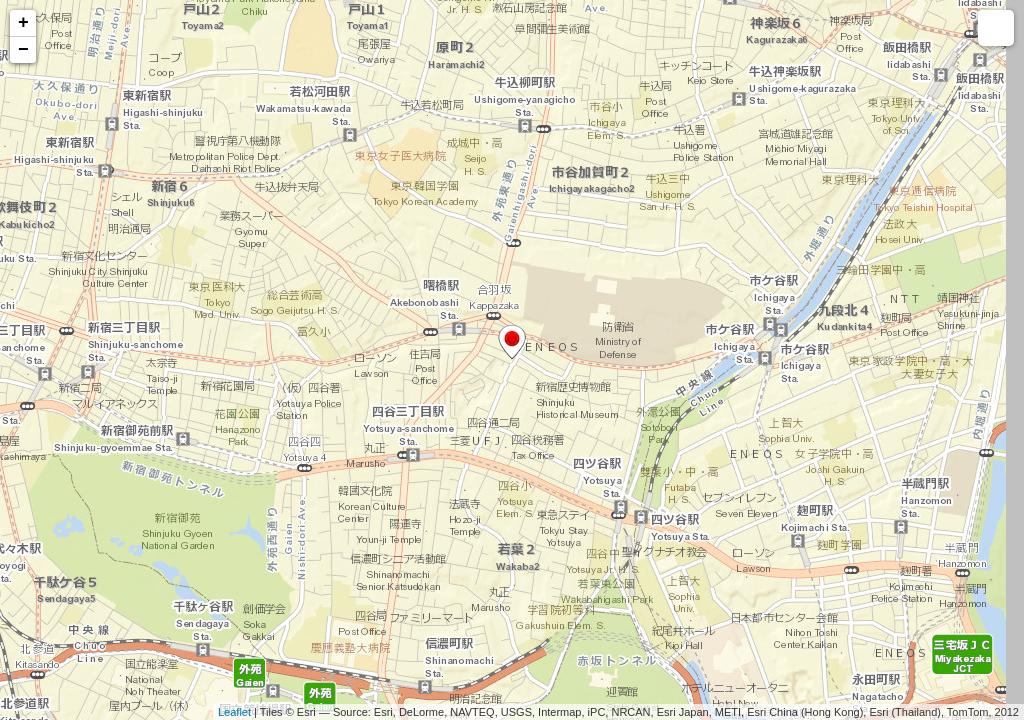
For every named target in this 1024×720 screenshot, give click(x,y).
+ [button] (23, 23)
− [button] (23, 50)
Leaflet (234, 712)
